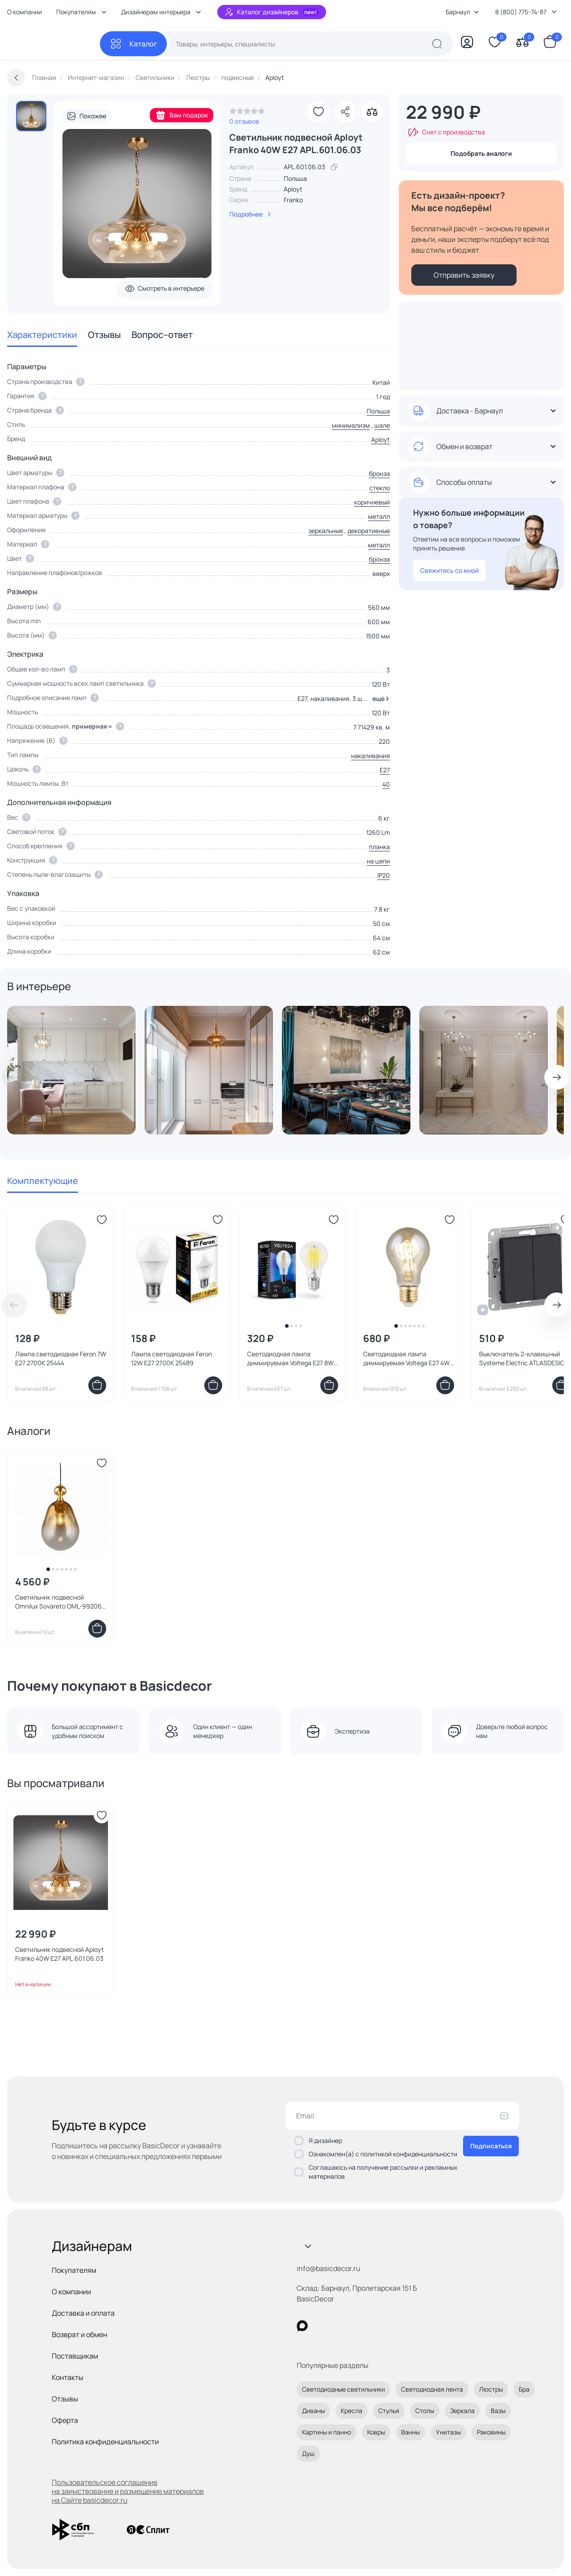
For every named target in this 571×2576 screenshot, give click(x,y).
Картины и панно (326, 2432)
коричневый (372, 502)
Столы (424, 2410)
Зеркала (462, 2410)
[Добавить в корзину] (97, 1385)
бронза (379, 473)
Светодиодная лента (432, 2389)
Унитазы (448, 2432)
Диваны (313, 2410)
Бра (524, 2389)
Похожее (86, 116)
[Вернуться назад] (16, 78)
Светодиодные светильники (343, 2389)
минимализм (351, 425)
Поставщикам (75, 2356)
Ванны (410, 2432)
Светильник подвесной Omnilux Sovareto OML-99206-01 (59, 1602)
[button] (379, 698)
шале (382, 425)
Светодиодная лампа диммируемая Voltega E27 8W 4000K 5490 (290, 1358)
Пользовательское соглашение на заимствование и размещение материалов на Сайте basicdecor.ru (128, 2491)
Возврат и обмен (79, 2334)
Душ (308, 2453)
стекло (379, 488)
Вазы (498, 2410)
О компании (24, 12)
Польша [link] (295, 178)
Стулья (388, 2410)
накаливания (370, 755)
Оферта (65, 2420)
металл (379, 516)
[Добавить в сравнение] (372, 111)
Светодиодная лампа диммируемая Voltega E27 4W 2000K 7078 (406, 1358)
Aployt (293, 189)
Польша (378, 411)
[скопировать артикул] (334, 167)
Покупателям (74, 2270)
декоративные (369, 530)
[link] (247, 113)
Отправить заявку (464, 275)
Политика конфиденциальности (105, 2442)
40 (386, 784)
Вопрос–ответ (162, 335)
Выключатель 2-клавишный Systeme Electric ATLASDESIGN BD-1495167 (524, 1358)
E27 (385, 770)
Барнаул (462, 12)
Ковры (376, 2432)
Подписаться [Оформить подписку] (491, 2146)
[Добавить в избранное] (318, 111)
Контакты (67, 2377)
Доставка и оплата (83, 2313)
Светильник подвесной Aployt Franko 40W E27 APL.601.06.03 (59, 1954)
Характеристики (42, 335)
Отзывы (104, 335)
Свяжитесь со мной (449, 570)
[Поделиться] (345, 111)
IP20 (383, 875)
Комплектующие (42, 1181)
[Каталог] (133, 43)
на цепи (378, 861)
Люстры (491, 2389)
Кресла (351, 2410)
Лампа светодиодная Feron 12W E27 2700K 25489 (171, 1358)
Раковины (491, 2432)
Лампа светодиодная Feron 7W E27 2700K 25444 (60, 1358)
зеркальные (325, 530)
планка (379, 846)
